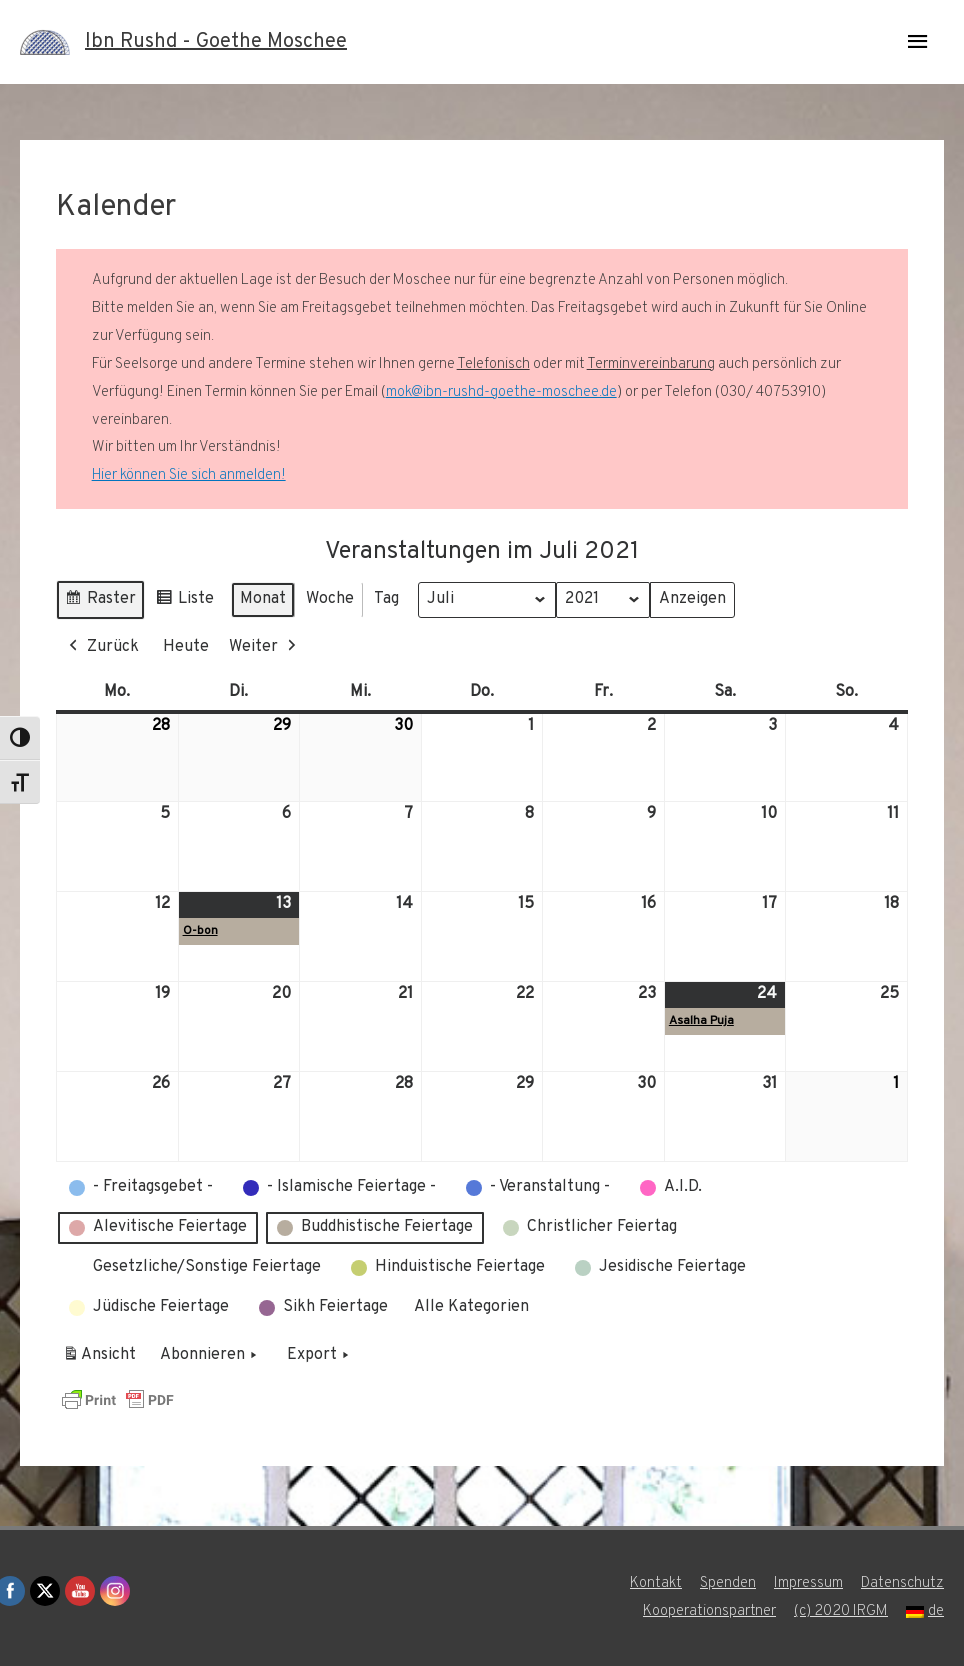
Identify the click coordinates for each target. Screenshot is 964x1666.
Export (320, 1356)
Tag (386, 599)
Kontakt (656, 1583)
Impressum (808, 1583)
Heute (186, 647)
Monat (263, 599)
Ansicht (102, 1359)
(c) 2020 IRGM (841, 1611)
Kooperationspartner (709, 1611)
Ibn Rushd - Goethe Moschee (216, 42)
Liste (184, 602)
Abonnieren (210, 1356)
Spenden (728, 1583)
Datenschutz (902, 1583)
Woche (330, 599)
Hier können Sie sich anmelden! (189, 475)
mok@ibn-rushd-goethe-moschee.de (501, 392)
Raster (100, 602)
